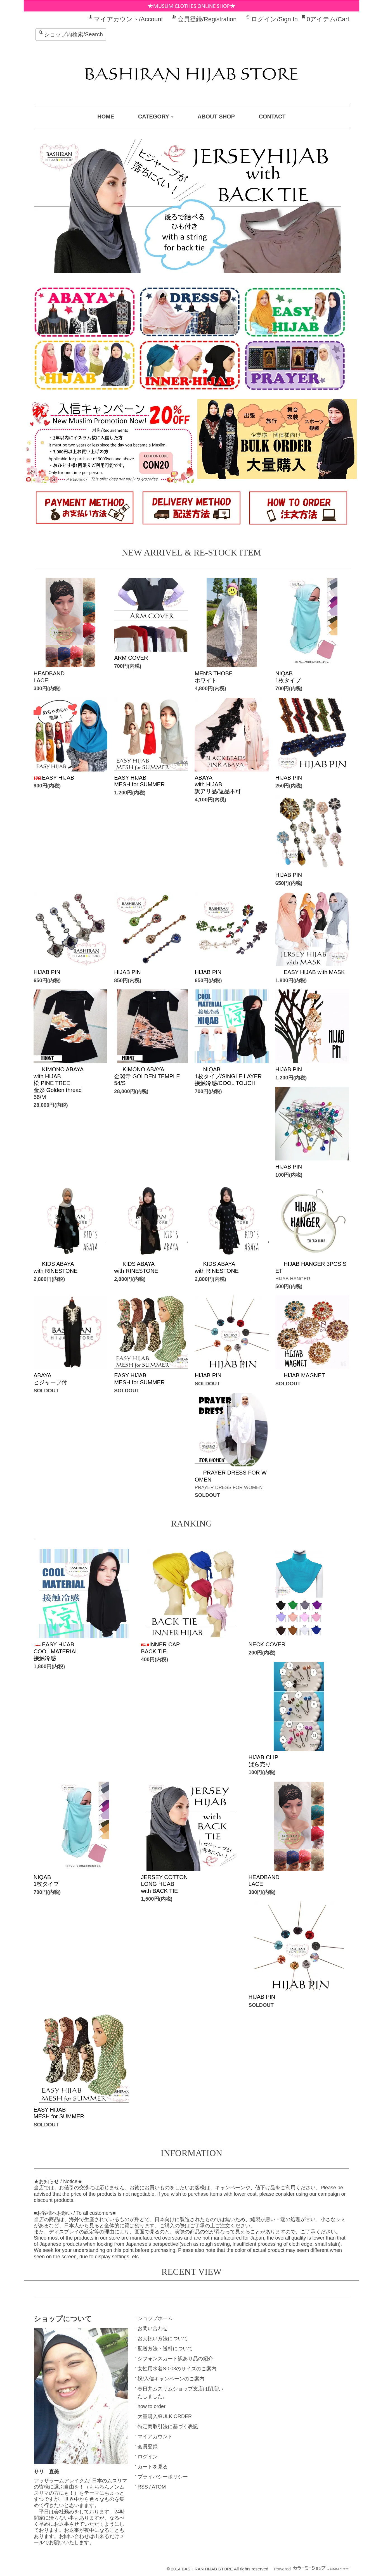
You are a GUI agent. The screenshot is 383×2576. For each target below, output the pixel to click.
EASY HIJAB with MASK (310, 972)
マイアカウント (155, 2436)
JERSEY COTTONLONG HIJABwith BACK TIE (164, 1884)
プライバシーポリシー (163, 2477)
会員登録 (148, 2446)
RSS (143, 2487)
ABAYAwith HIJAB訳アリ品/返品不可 (218, 784)
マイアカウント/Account (128, 19)
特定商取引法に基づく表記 (168, 2426)
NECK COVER (267, 1644)
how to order (152, 2406)
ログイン (148, 2456)
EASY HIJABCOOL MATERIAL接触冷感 (56, 1651)
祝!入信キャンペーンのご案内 (171, 2379)
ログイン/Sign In (274, 19)
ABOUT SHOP (216, 116)
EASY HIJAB (54, 778)
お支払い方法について (163, 2338)
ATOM (159, 2487)
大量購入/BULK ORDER (165, 2416)
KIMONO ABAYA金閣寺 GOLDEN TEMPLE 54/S (147, 1076)
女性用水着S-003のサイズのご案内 (177, 2368)
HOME (105, 116)
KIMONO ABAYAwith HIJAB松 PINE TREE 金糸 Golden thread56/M (59, 1083)
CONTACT (272, 116)
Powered (311, 2568)
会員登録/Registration (207, 19)
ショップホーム (155, 2318)
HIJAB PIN (288, 778)
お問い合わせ (153, 2328)
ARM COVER (131, 658)
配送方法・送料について (165, 2348)
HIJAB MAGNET (300, 1375)
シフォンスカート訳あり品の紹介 (175, 2358)
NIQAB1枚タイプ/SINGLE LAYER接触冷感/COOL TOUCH (228, 1076)
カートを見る (153, 2467)
